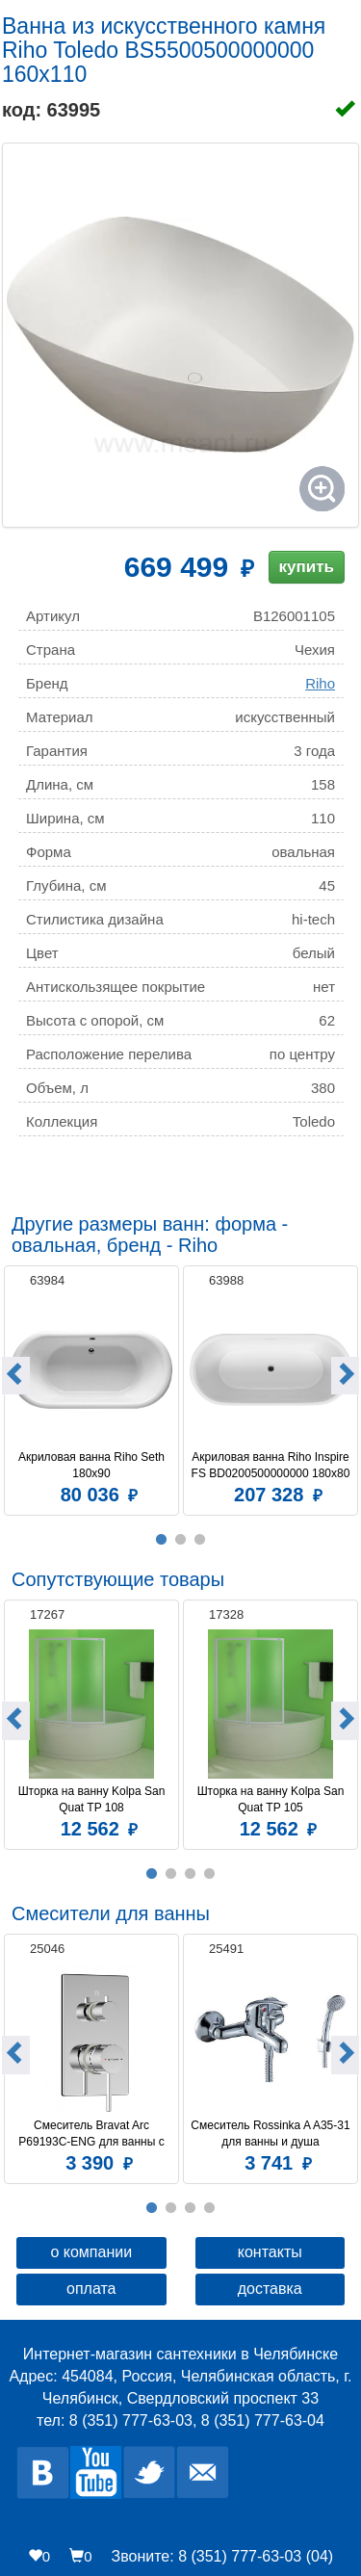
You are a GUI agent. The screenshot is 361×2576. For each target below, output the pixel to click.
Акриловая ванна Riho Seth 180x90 (93, 1465)
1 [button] (161, 1539)
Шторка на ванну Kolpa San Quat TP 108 (93, 1799)
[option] (91, 1388)
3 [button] (200, 1539)
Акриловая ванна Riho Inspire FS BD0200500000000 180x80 (271, 1465)
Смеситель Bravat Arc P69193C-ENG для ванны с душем (93, 2134)
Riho (320, 683)
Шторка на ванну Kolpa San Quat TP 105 (272, 1799)
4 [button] (209, 1874)
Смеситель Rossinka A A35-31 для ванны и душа (271, 2133)
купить (306, 567)
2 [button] (181, 1539)
